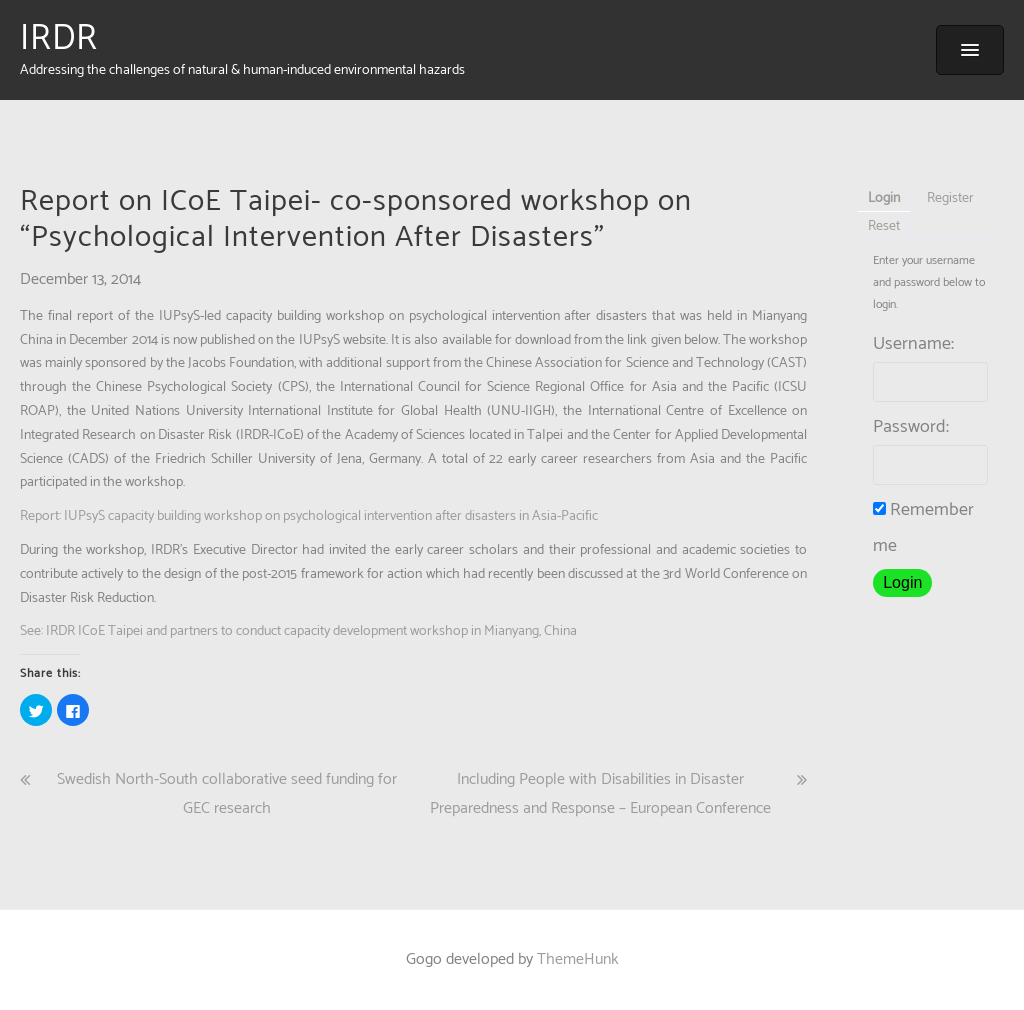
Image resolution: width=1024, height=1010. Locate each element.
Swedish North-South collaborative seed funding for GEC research (227, 794)
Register (950, 198)
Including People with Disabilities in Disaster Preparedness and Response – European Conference (600, 794)
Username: (913, 344)
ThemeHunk (578, 959)
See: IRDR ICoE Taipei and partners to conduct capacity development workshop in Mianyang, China (298, 631)
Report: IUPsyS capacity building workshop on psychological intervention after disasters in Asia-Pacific (309, 516)
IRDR (59, 39)
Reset (884, 226)
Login (884, 198)
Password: (911, 427)
